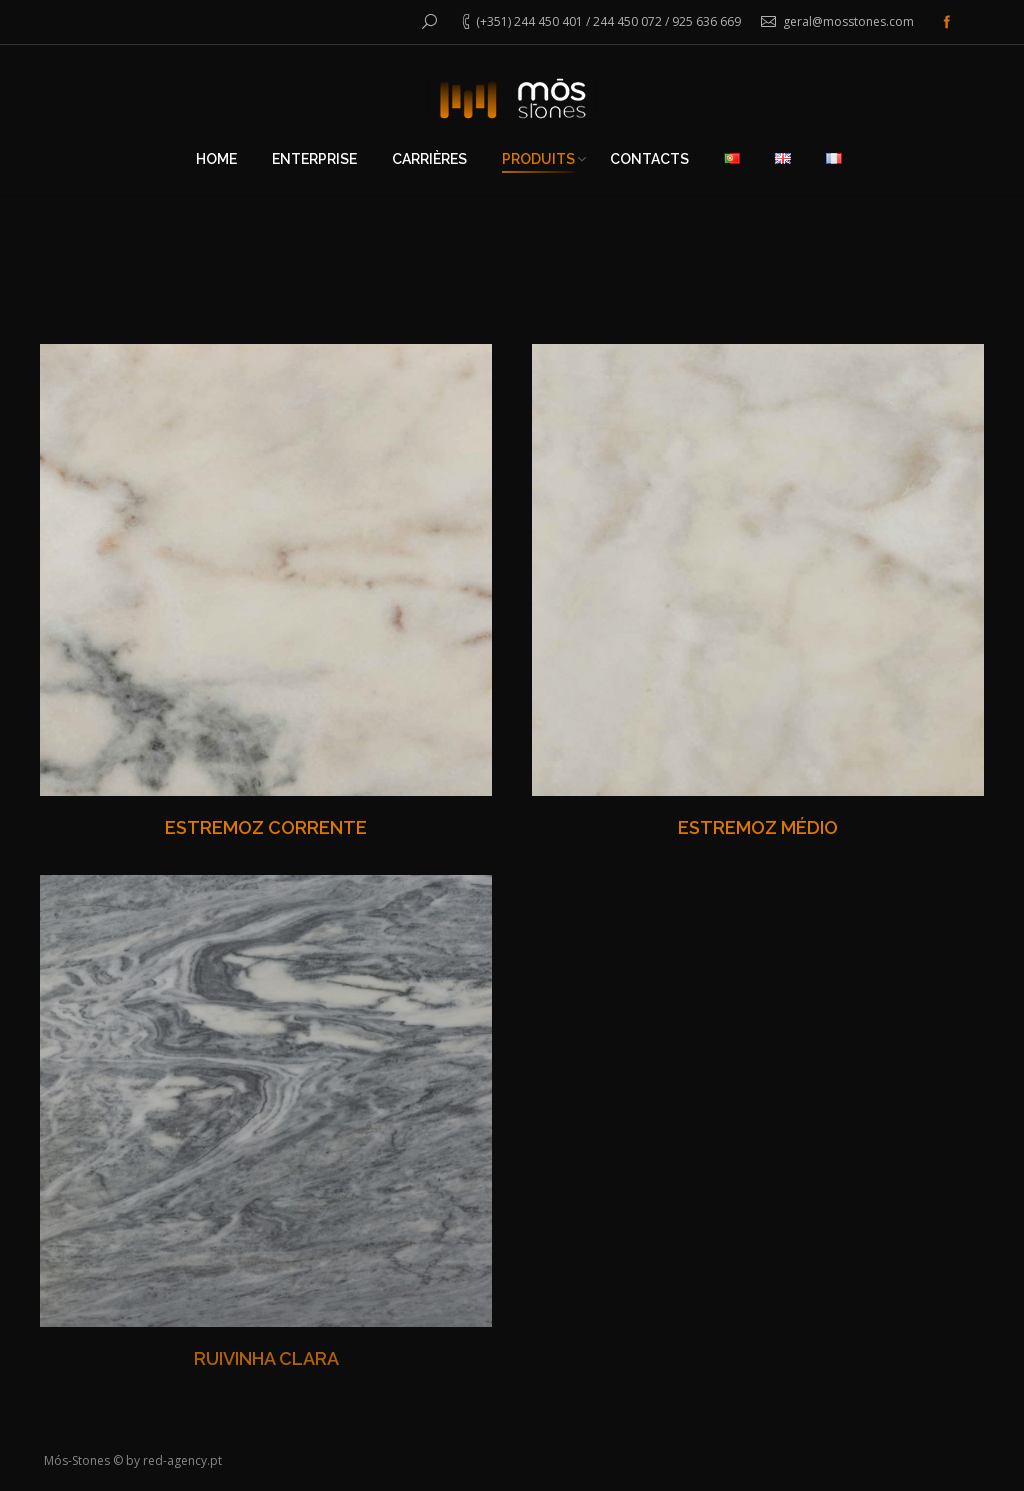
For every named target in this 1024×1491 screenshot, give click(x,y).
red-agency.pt (182, 1460)
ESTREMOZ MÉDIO (758, 827)
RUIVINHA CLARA (266, 1358)
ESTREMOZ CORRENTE (266, 827)
